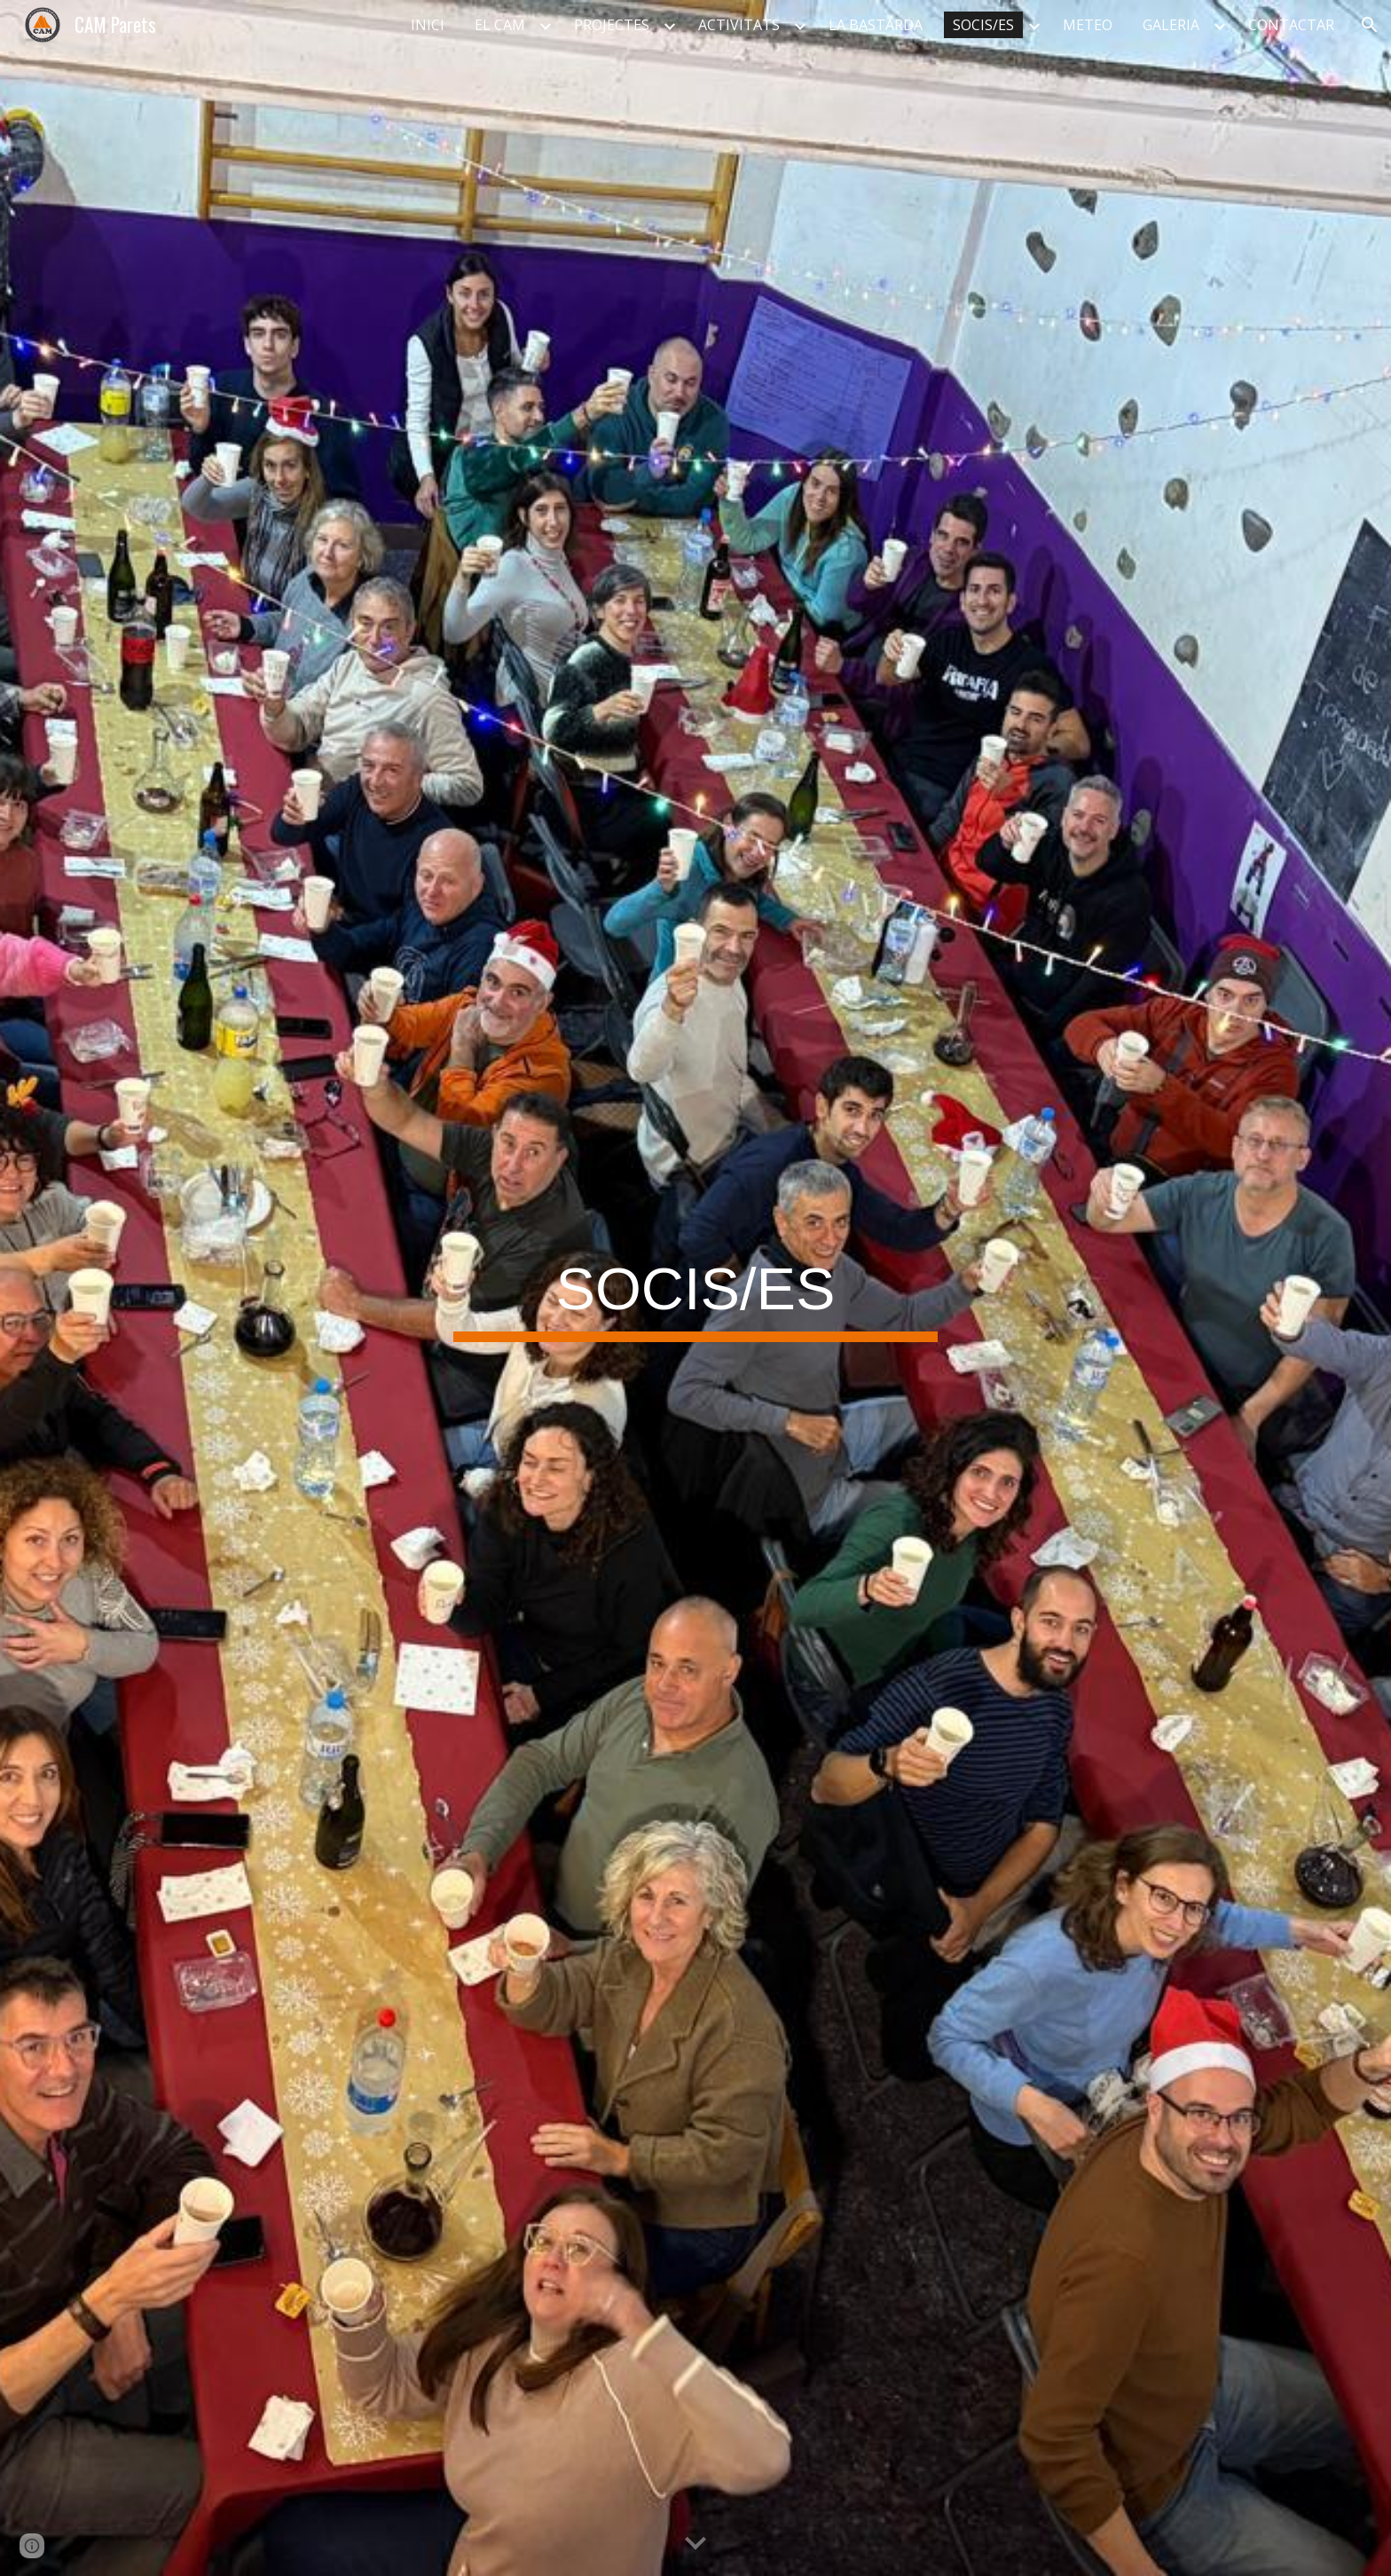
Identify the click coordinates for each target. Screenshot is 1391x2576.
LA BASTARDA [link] (876, 25)
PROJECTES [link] (611, 25)
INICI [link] (427, 25)
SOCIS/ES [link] (983, 25)
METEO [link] (1087, 25)
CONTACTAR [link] (1291, 25)
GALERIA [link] (1171, 25)
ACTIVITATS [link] (739, 25)
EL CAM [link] (500, 25)
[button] (1369, 25)
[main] (695, 1288)
